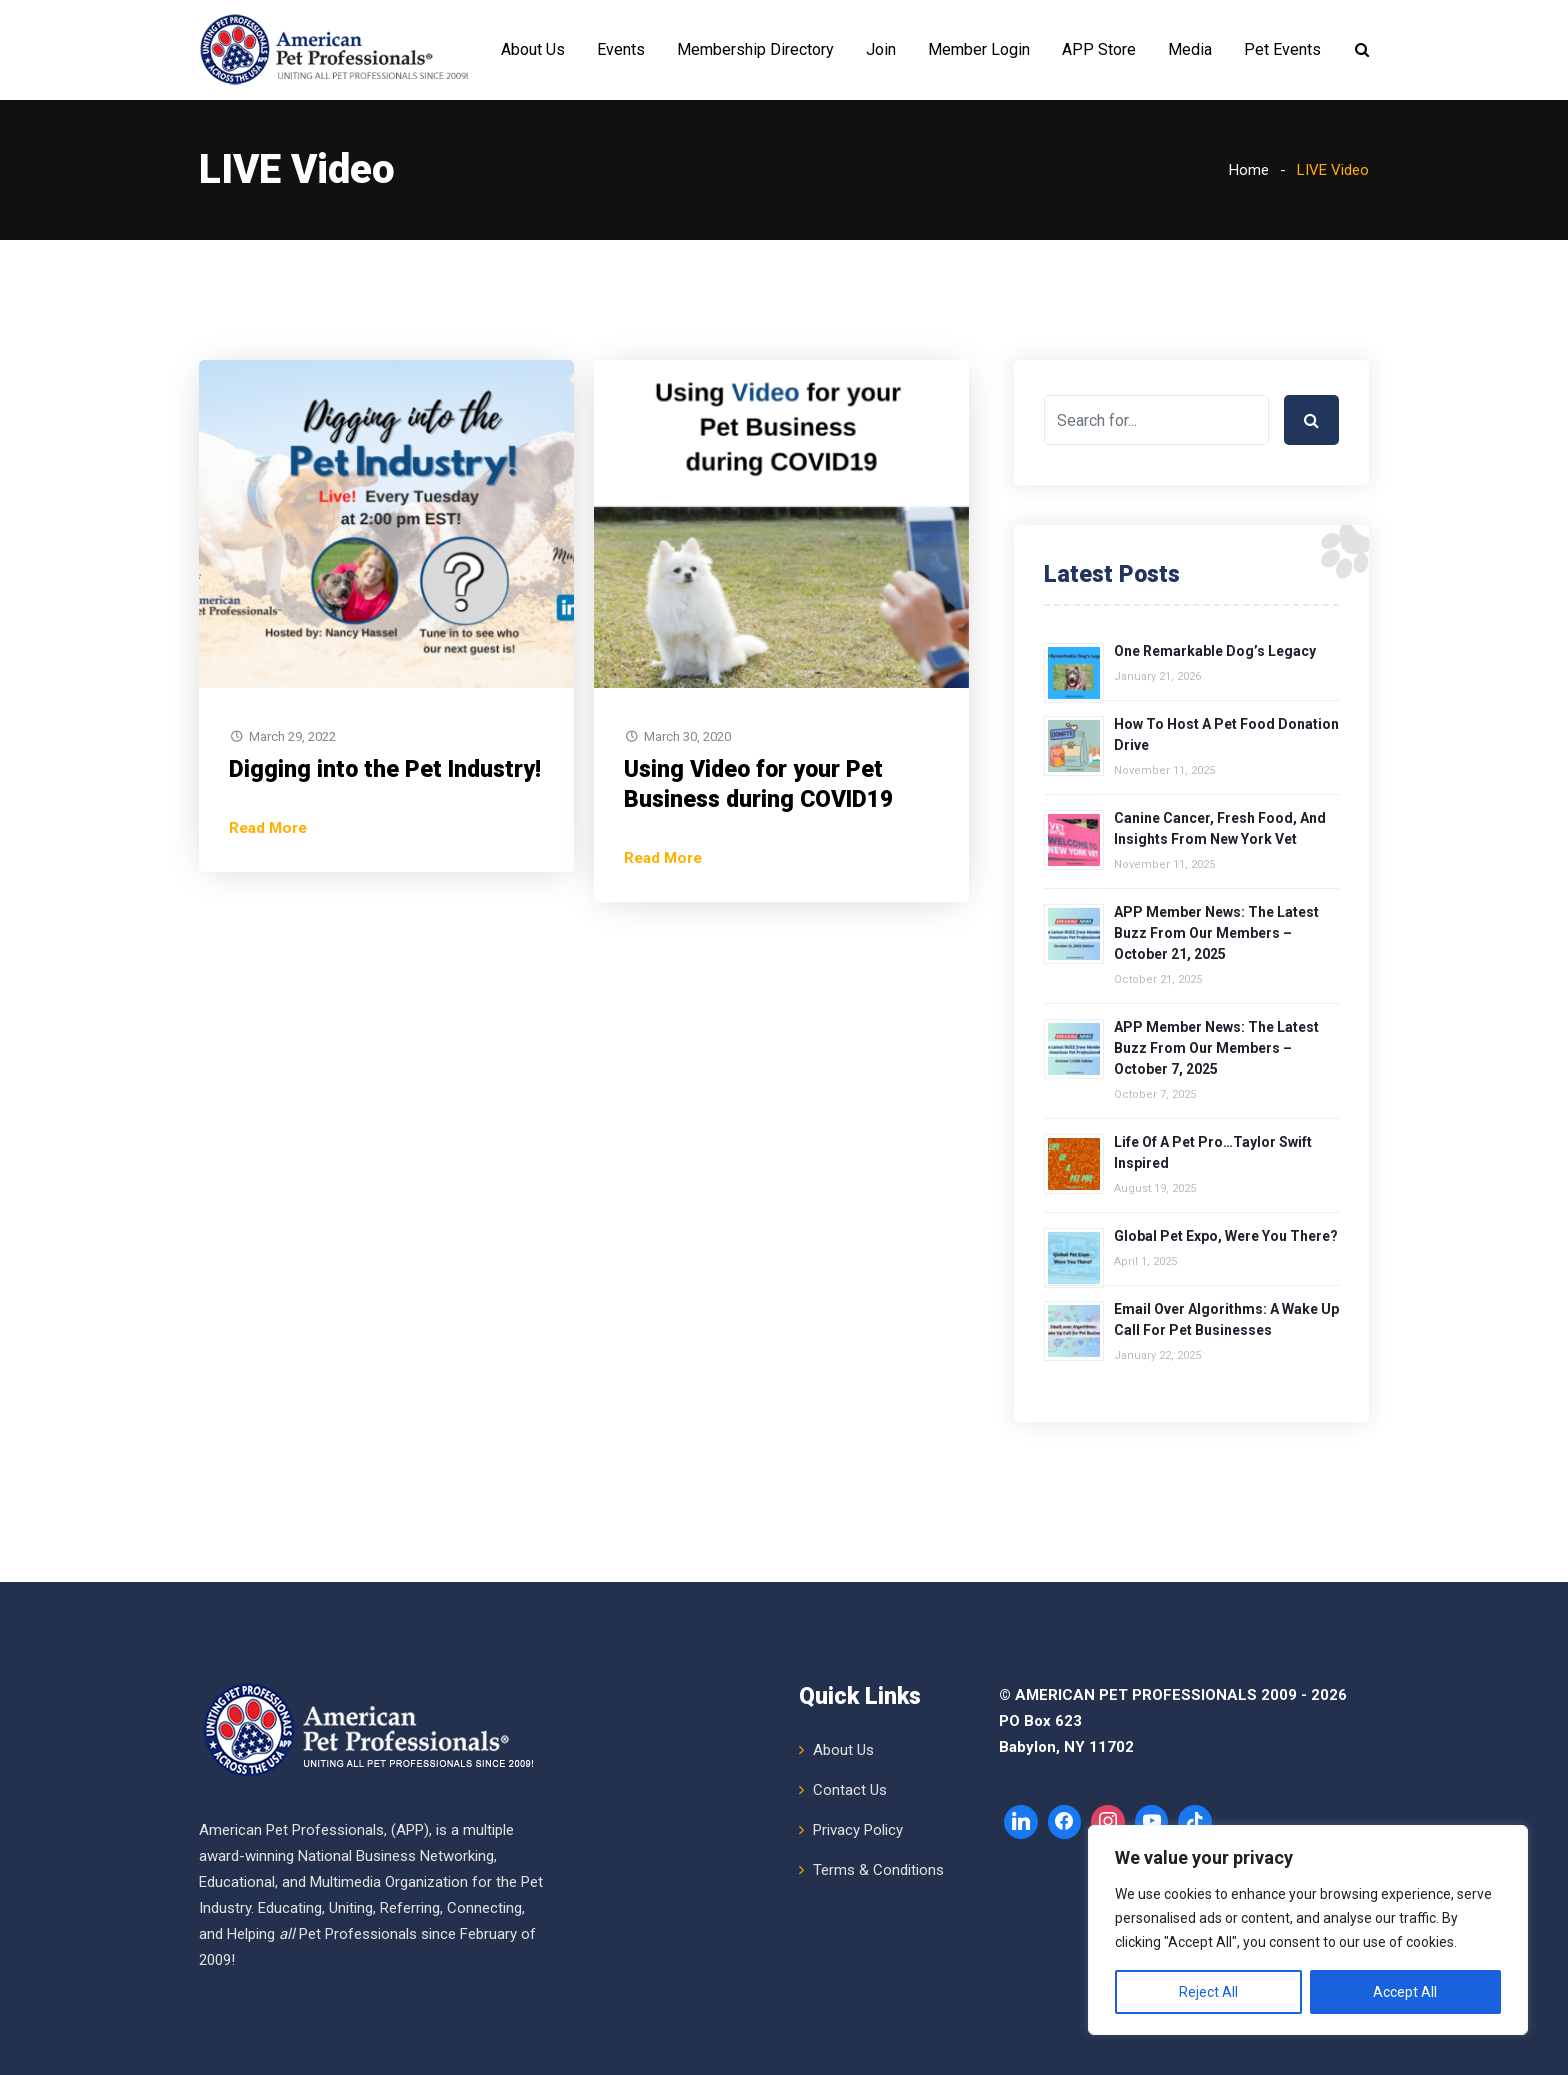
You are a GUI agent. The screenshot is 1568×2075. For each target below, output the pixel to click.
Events (621, 49)
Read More (268, 828)
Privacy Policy (858, 1830)
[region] (1308, 1930)
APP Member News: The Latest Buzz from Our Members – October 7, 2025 (1216, 1048)
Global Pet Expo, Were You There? (1226, 1236)
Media (1190, 49)
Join (881, 49)
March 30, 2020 (687, 736)
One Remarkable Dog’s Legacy (1215, 651)
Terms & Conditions (878, 1870)
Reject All (1208, 1992)
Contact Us (850, 1790)
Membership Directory (755, 49)
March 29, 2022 (292, 736)
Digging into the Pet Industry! (385, 769)
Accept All (1405, 1992)
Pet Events (1282, 49)
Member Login (979, 49)
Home (1249, 170)
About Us (533, 49)
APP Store (1099, 49)
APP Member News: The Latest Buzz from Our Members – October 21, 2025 (1216, 933)
